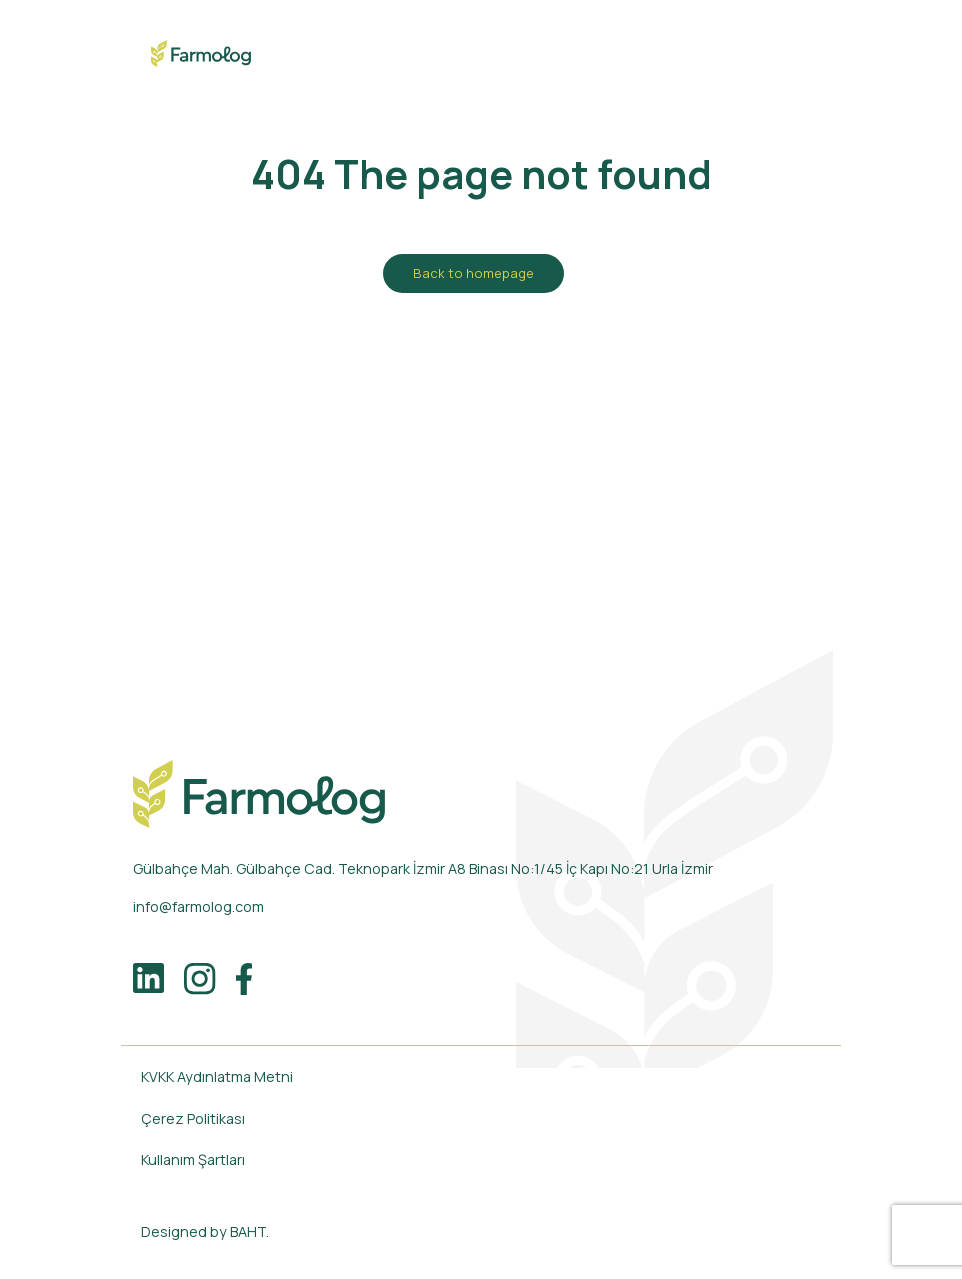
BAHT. (249, 1231)
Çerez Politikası (193, 1118)
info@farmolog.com (198, 906)
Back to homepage (473, 273)
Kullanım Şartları (193, 1159)
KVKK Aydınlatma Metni (217, 1076)
